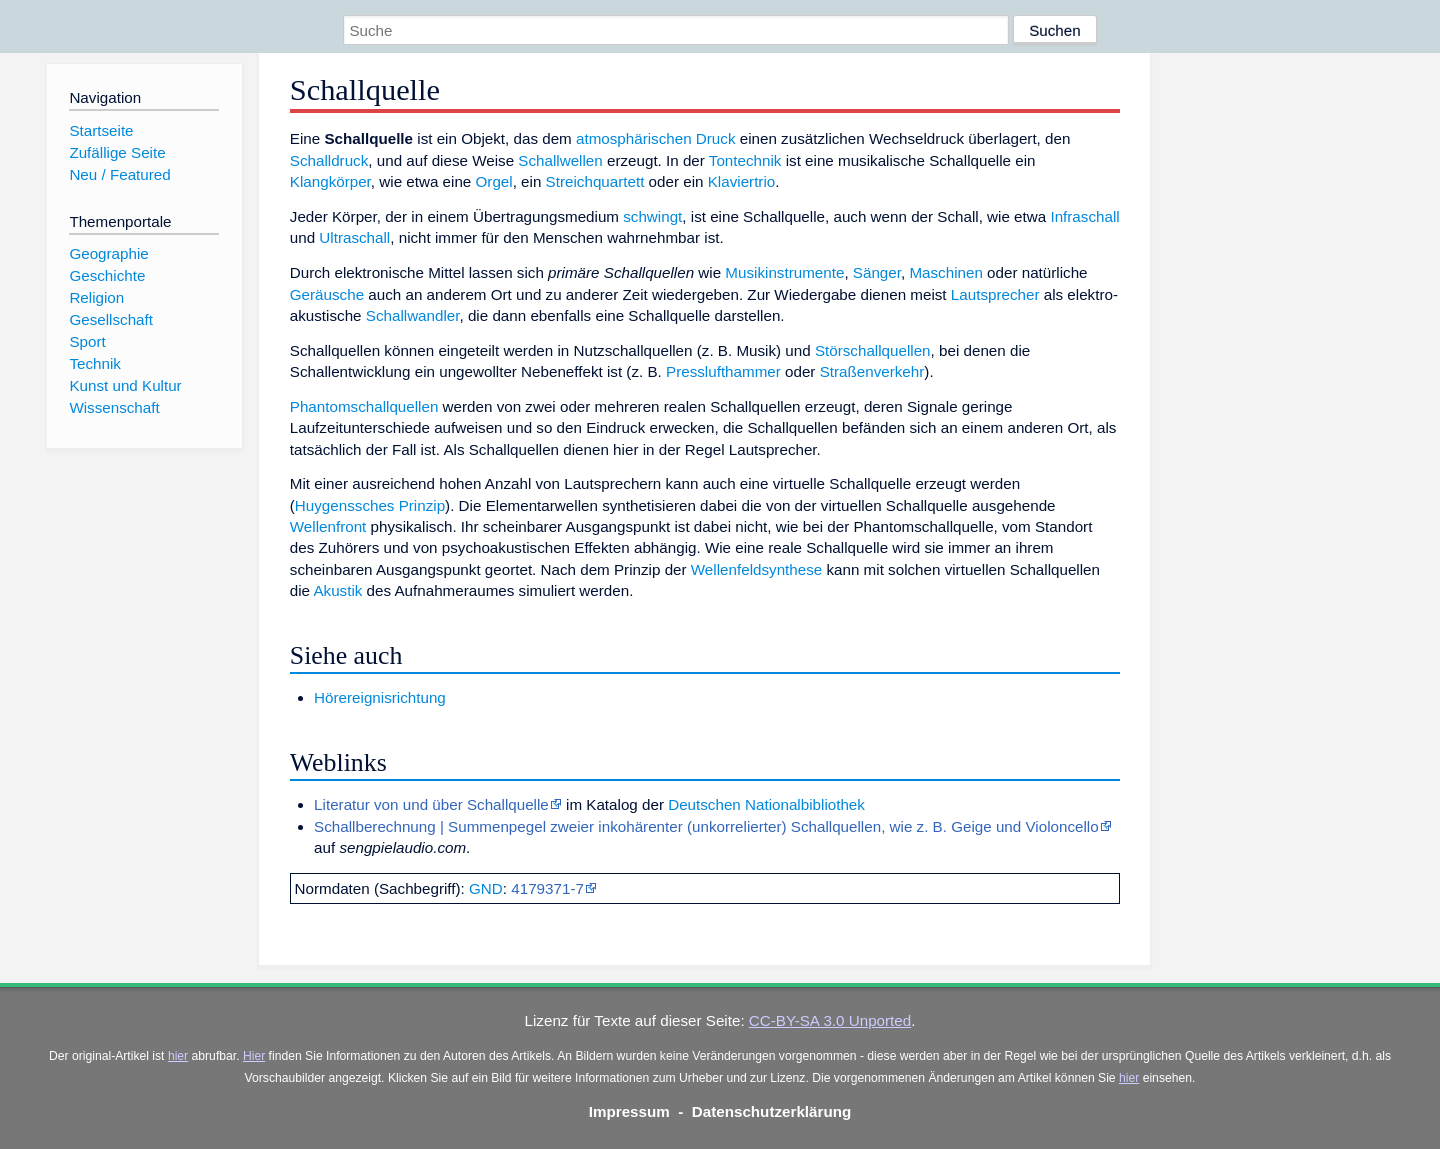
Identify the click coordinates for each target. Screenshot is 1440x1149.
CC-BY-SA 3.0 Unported (830, 1020)
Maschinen (945, 272)
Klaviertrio (742, 181)
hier (178, 1056)
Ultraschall (354, 237)
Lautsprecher (995, 294)
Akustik (337, 590)
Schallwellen (560, 160)
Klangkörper (330, 181)
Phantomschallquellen (364, 406)
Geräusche (327, 294)
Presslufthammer (723, 371)
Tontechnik (745, 160)
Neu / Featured (119, 174)
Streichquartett (595, 181)
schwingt (652, 216)
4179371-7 (547, 888)
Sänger (877, 272)
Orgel (494, 181)
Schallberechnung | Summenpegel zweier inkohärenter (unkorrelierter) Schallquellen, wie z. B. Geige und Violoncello (706, 826)
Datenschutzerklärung (772, 1111)
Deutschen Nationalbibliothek (766, 804)
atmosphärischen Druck (656, 138)
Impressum (629, 1111)
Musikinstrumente (784, 272)
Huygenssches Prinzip (370, 505)
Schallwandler (413, 315)
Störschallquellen (873, 350)
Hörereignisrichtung (380, 697)
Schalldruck (329, 160)
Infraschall (1084, 216)
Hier (254, 1056)
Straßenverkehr (872, 371)
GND (486, 888)
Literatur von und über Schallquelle (431, 804)
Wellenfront (328, 526)
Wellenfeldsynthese (756, 569)
